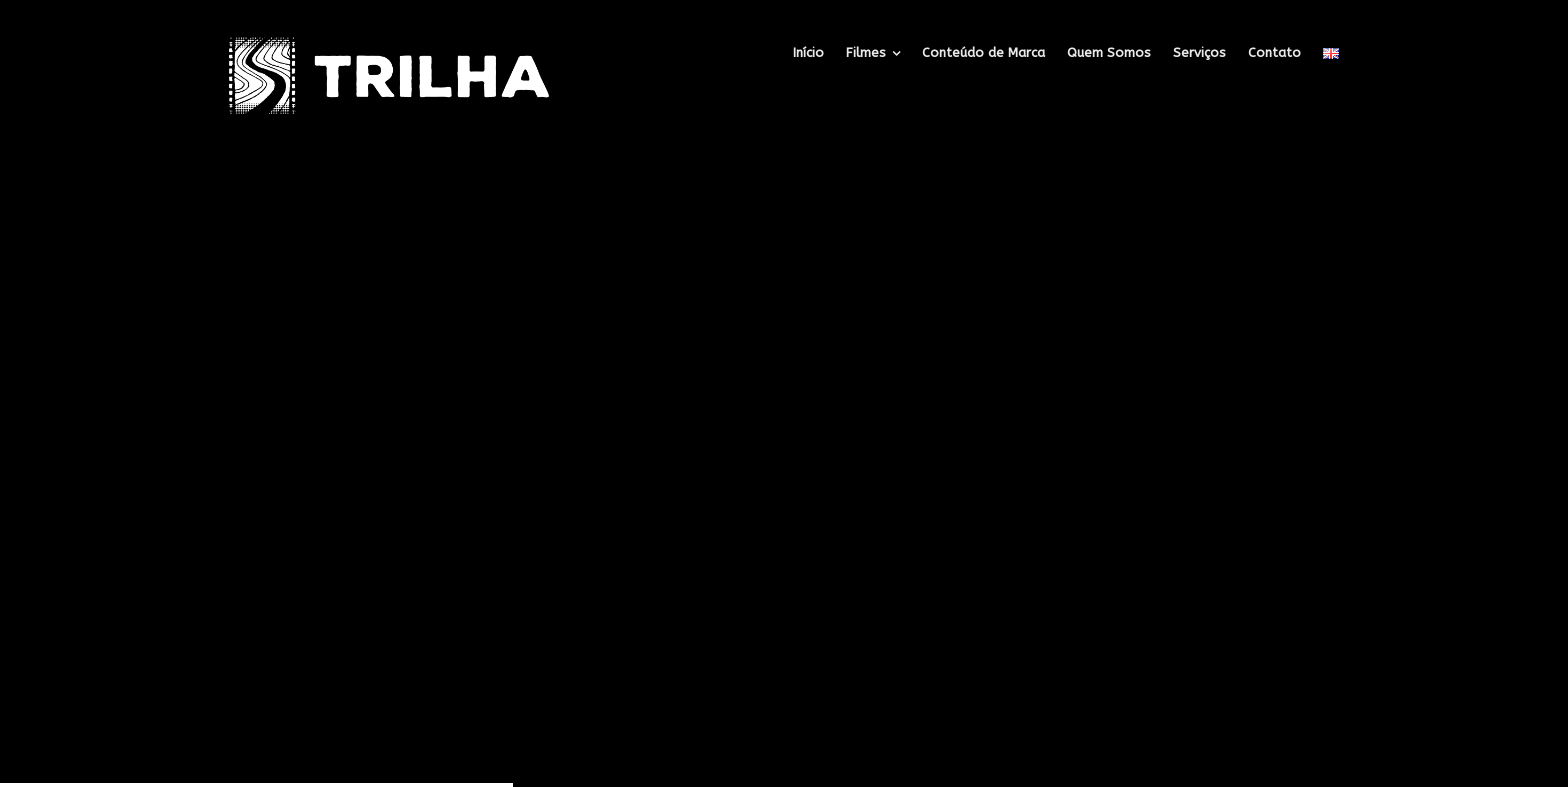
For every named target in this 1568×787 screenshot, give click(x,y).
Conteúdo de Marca (983, 52)
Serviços (1199, 52)
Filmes (866, 52)
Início (808, 52)
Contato (1274, 52)
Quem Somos (1109, 52)
